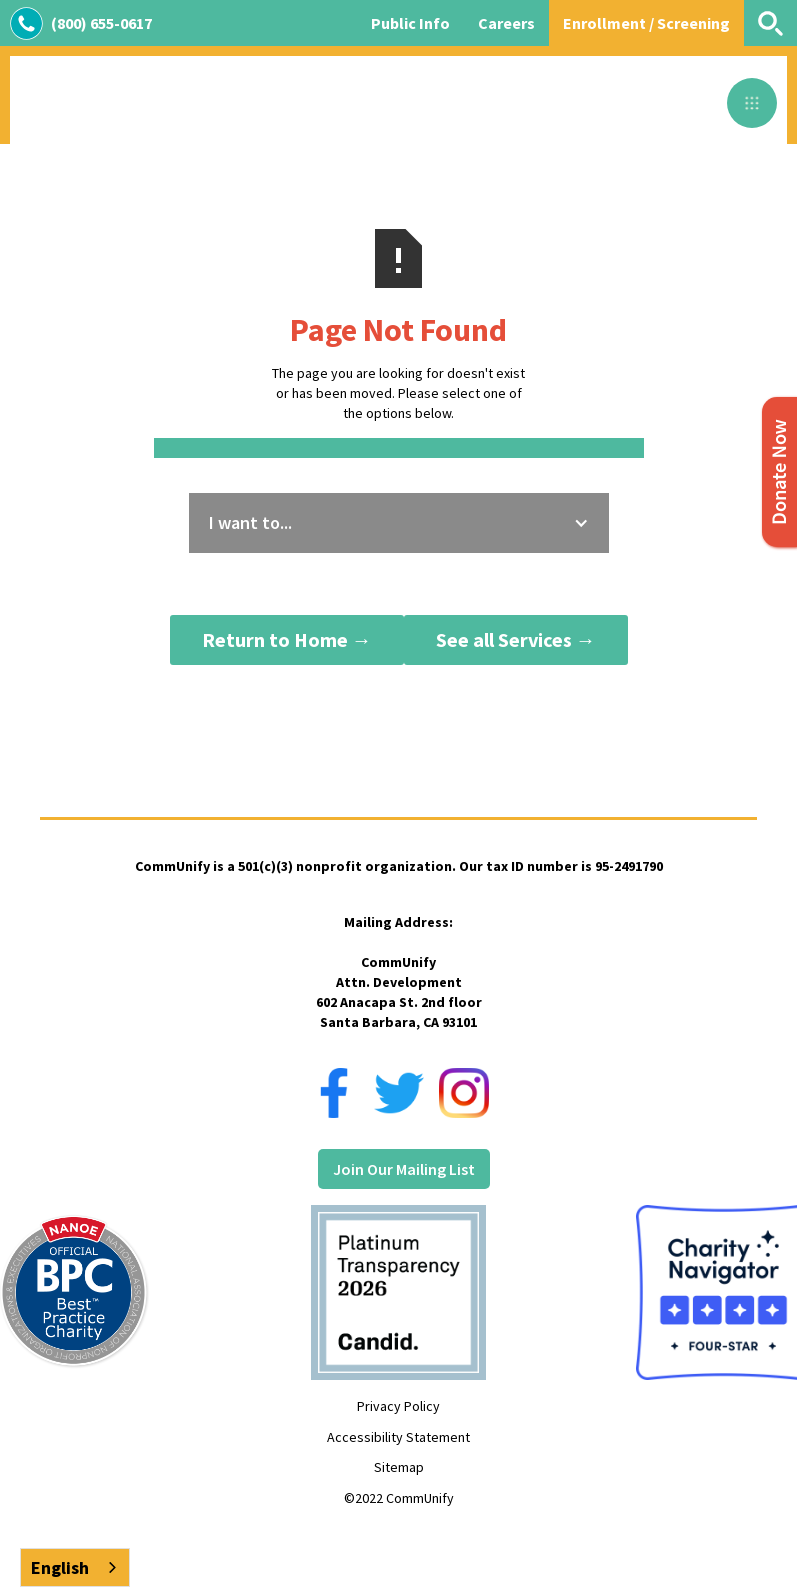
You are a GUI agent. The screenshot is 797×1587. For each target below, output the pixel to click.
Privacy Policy (398, 1406)
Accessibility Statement (398, 1437)
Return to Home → (287, 639)
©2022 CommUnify (399, 1498)
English (60, 1567)
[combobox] (75, 1567)
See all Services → (516, 639)
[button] (752, 103)
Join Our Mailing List (404, 1169)
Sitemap (399, 1467)
